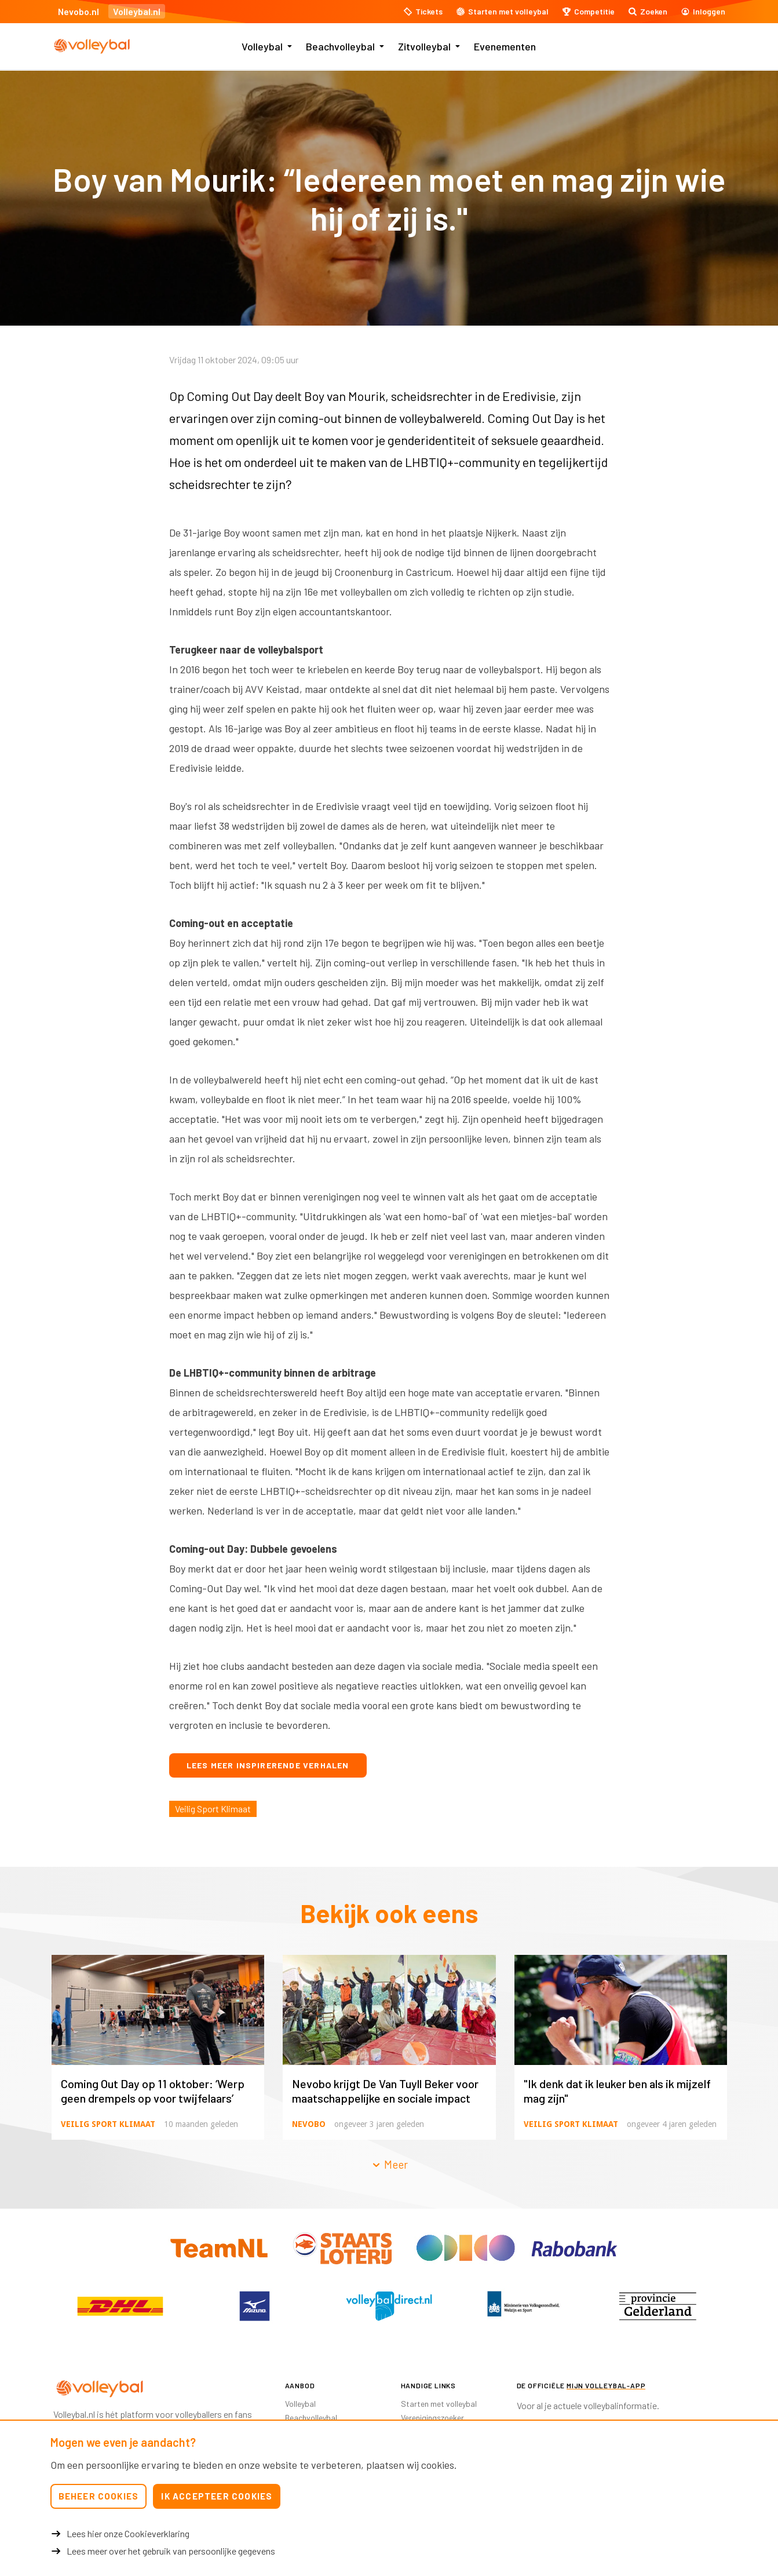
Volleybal (262, 46)
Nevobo (309, 2124)
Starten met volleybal (439, 2404)
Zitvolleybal (424, 46)
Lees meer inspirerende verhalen (268, 1765)
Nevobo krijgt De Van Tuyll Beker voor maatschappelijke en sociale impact (385, 2091)
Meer (389, 2164)
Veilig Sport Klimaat (213, 1808)
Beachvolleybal (340, 46)
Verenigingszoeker (432, 2417)
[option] (120, 2306)
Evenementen (505, 46)
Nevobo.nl (78, 11)
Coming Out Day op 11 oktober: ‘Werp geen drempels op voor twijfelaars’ (152, 2091)
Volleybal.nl (136, 11)
